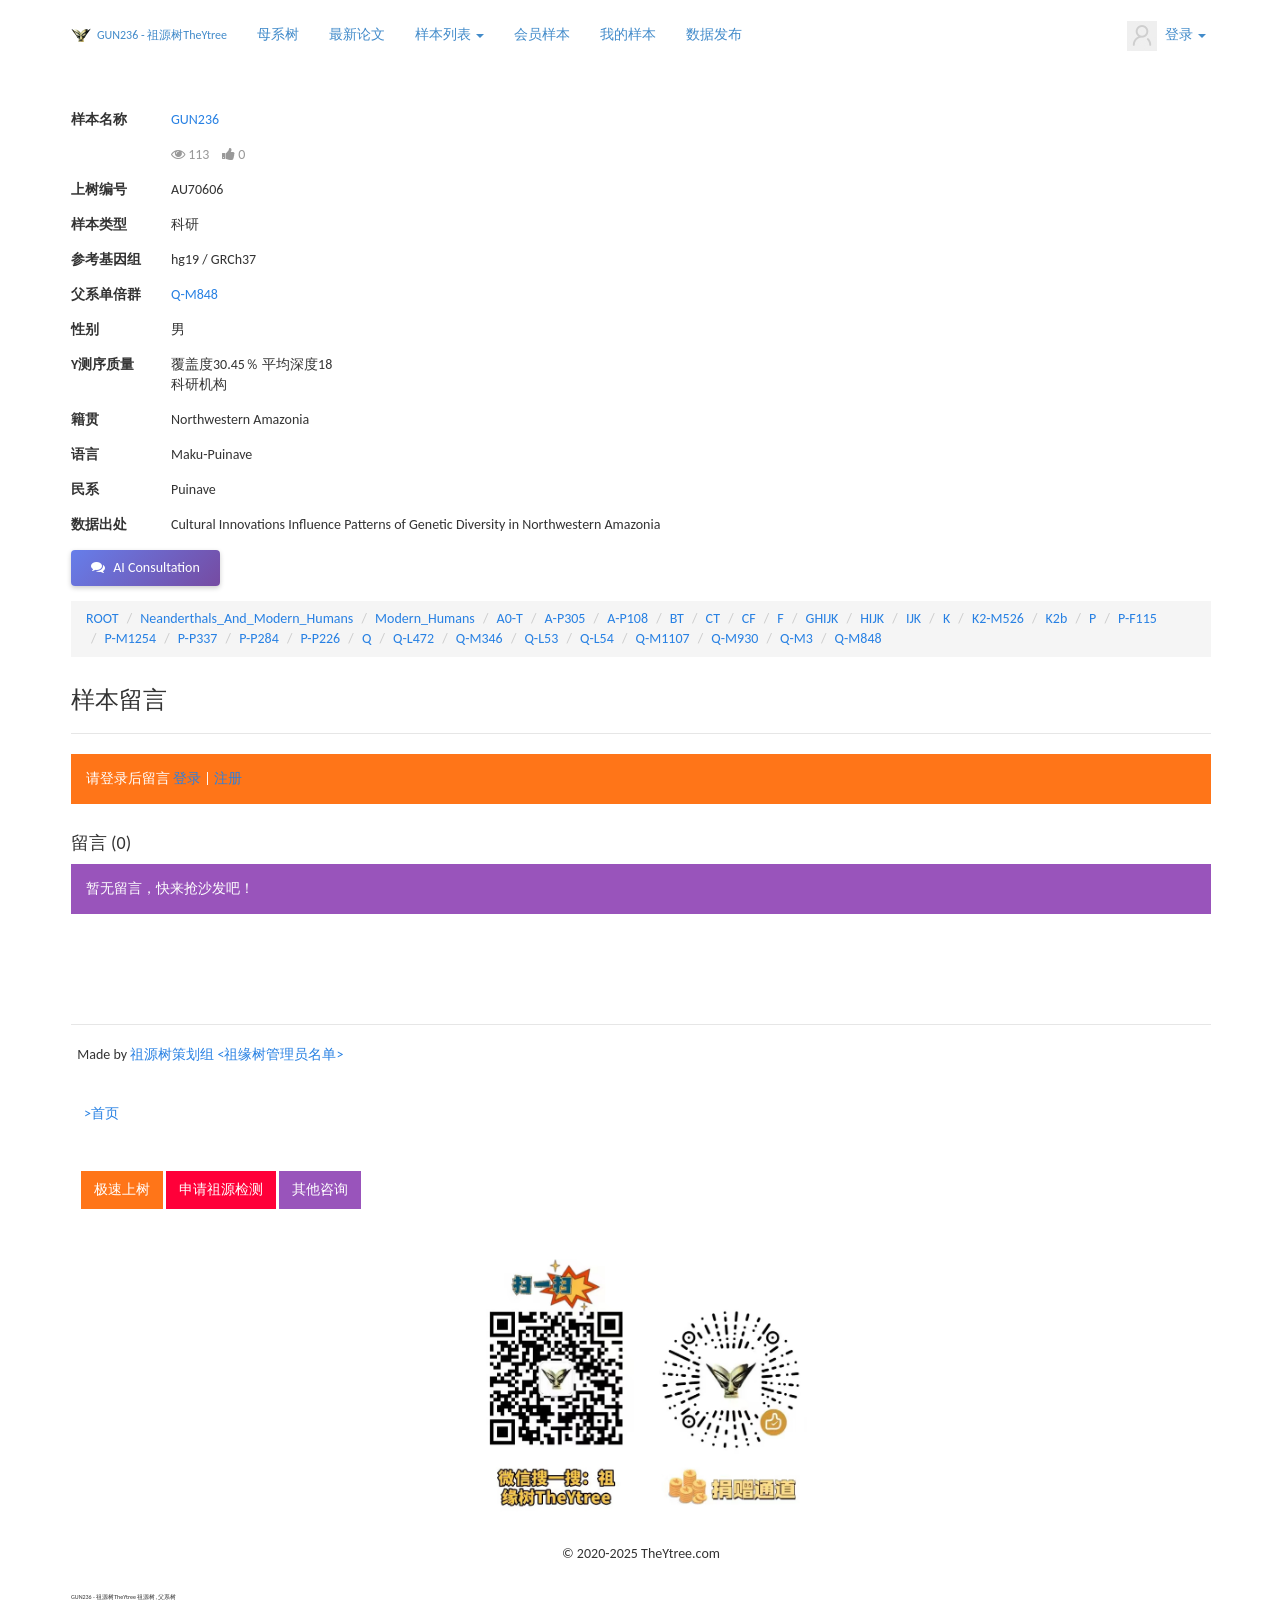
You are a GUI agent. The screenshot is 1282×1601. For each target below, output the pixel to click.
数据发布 (714, 34)
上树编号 (99, 189)
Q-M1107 (663, 638)
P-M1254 (130, 638)
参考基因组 (106, 259)
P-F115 (1137, 618)
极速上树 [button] (122, 1189)
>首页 (101, 1113)
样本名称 (99, 119)
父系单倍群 (106, 294)
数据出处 (99, 524)
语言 (85, 454)
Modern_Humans (425, 618)
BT (677, 618)
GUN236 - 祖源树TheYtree (162, 35)
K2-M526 (998, 618)
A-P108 (627, 618)
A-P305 (565, 618)
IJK (913, 618)
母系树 (278, 34)
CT (713, 618)
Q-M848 (194, 294)
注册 (228, 778)
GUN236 (195, 119)
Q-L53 (541, 638)
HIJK (872, 618)
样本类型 (99, 224)
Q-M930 (734, 638)
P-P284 (259, 638)
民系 (85, 489)
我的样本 (628, 34)
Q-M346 (479, 638)
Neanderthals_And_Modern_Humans (246, 618)
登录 (1166, 36)
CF (749, 618)
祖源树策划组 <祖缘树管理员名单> (236, 1054)
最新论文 (357, 34)
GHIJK (822, 618)
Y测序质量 (102, 364)
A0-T (510, 618)
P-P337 (198, 638)
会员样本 (542, 34)
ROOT (102, 618)
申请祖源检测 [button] (221, 1189)
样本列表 (449, 34)
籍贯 (85, 419)
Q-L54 (597, 638)
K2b (1057, 618)
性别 (85, 329)
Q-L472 (413, 638)
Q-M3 (796, 638)
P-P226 (321, 638)
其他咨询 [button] (320, 1189)
